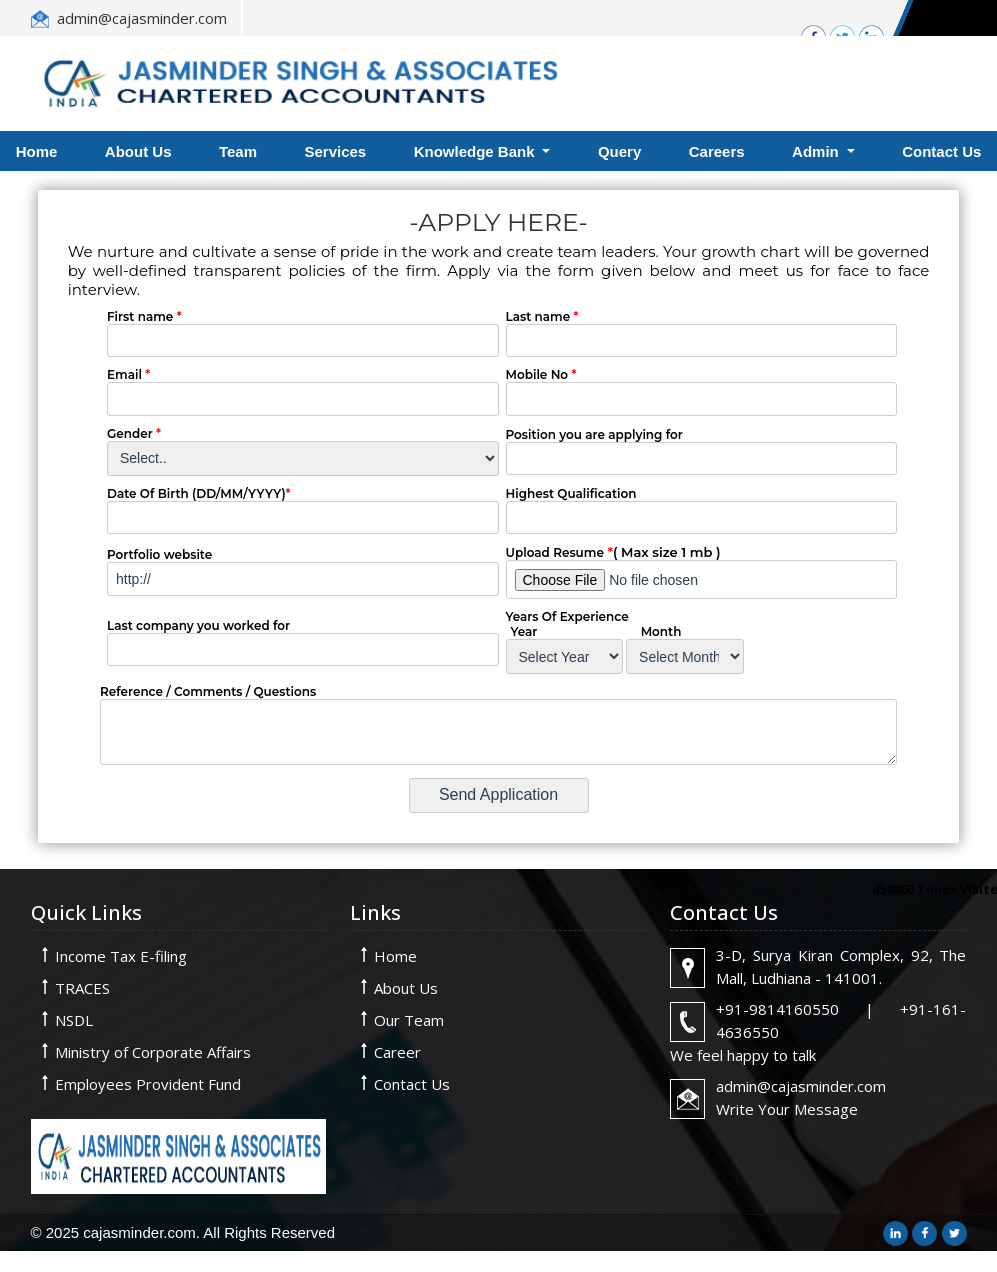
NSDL (74, 1020)
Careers (717, 151)
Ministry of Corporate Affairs (153, 1052)
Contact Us (412, 1084)
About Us (138, 151)
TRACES (82, 988)
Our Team (409, 1020)
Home (395, 956)
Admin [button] (817, 151)
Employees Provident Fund (148, 1084)
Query (619, 151)
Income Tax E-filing (121, 956)
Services (335, 151)
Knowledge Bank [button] (476, 151)
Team (238, 151)
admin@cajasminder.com (142, 18)
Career (397, 1052)
